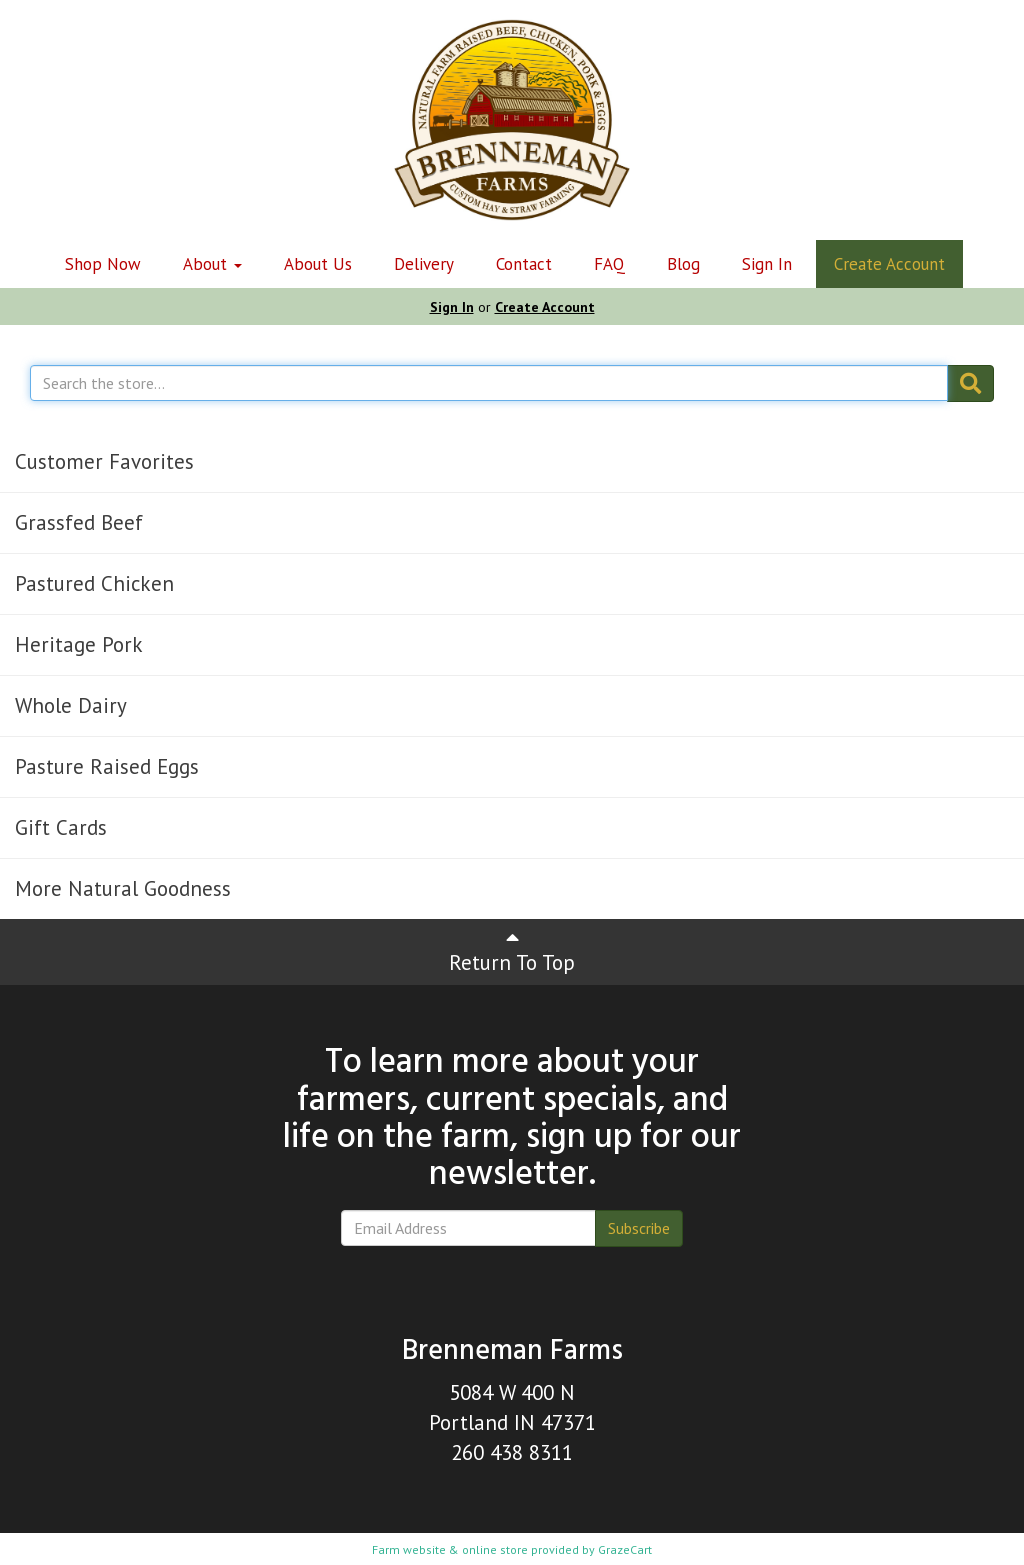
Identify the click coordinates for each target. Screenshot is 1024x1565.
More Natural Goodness (123, 888)
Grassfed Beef (79, 522)
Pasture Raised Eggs (107, 766)
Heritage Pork (79, 644)
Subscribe (639, 1228)
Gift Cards (61, 827)
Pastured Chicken (94, 583)
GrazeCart (625, 1549)
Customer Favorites (104, 461)
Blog (683, 264)
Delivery (424, 264)
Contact (524, 264)
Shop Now (103, 264)
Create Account (889, 264)
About (212, 264)
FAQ (609, 264)
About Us (318, 264)
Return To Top (512, 951)
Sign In (767, 264)
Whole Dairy (71, 705)
